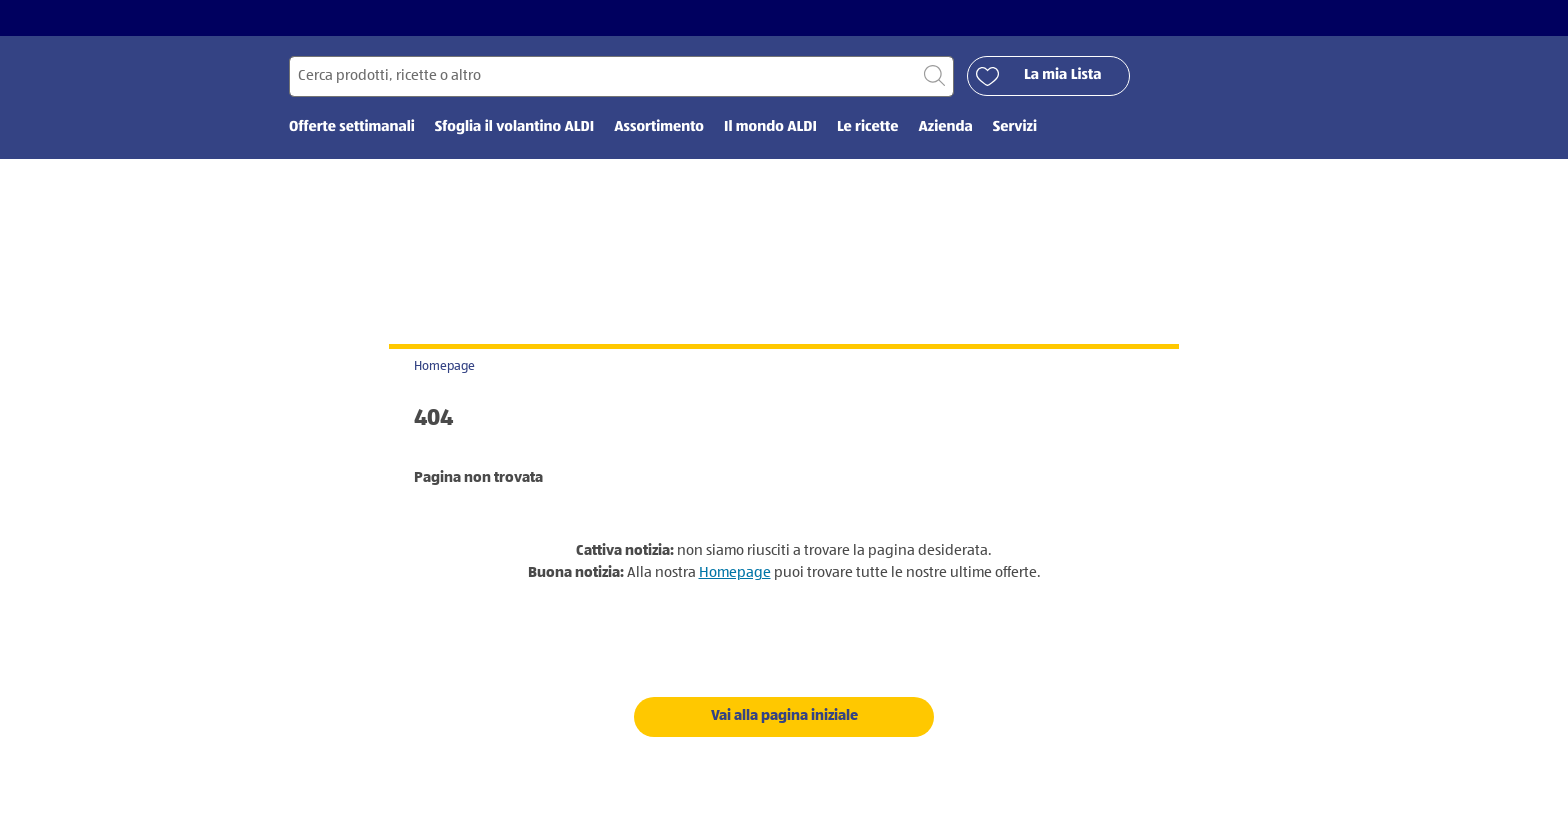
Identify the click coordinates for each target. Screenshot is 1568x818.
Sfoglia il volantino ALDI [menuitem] (514, 127)
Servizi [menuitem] (1015, 127)
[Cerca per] (621, 76)
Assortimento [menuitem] (659, 127)
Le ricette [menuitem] (868, 127)
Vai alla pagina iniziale (784, 715)
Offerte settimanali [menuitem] (352, 127)
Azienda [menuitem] (945, 127)
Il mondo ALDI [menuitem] (770, 127)
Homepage (444, 366)
